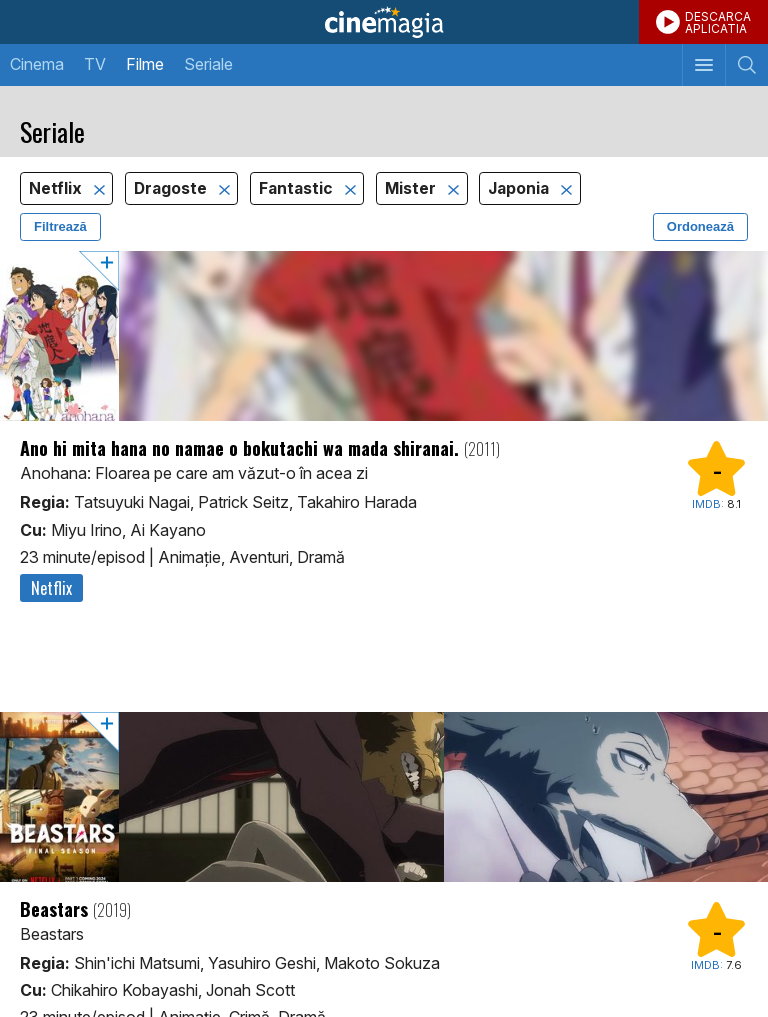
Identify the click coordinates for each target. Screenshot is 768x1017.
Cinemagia (384, 22)
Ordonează (700, 226)
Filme (145, 64)
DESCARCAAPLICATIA (718, 22)
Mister (412, 188)
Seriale (208, 64)
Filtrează (60, 226)
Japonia (520, 188)
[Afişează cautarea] (746, 65)
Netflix (57, 188)
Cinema (37, 64)
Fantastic (298, 188)
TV (95, 64)
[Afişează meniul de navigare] (703, 65)
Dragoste (172, 188)
